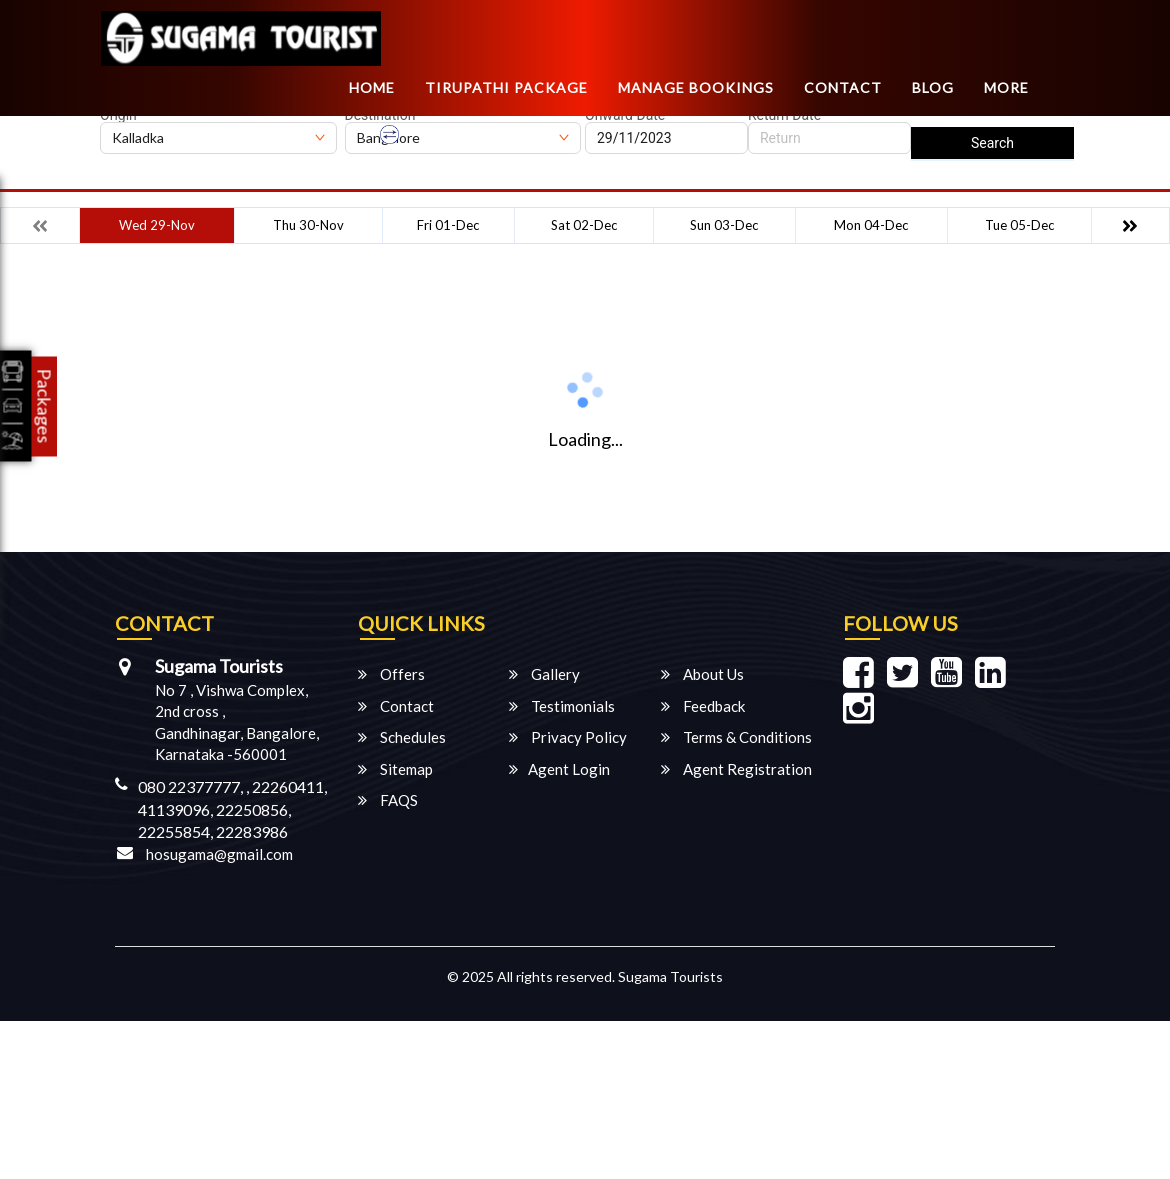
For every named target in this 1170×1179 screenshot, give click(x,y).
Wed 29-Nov (157, 225)
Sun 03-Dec (724, 225)
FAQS (388, 800)
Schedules (402, 737)
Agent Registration (736, 769)
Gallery (544, 674)
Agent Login (559, 769)
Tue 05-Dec (1019, 225)
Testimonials (562, 706)
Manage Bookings (696, 87)
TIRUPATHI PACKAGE (506, 87)
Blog (933, 87)
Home (372, 87)
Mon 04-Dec (871, 225)
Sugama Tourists (670, 976)
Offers (391, 674)
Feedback (703, 706)
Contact (843, 87)
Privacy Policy (568, 737)
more (1006, 87)
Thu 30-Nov (308, 225)
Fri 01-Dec (448, 225)
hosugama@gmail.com (219, 854)
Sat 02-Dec (584, 225)
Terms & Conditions (736, 737)
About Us (702, 674)
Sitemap (395, 769)
